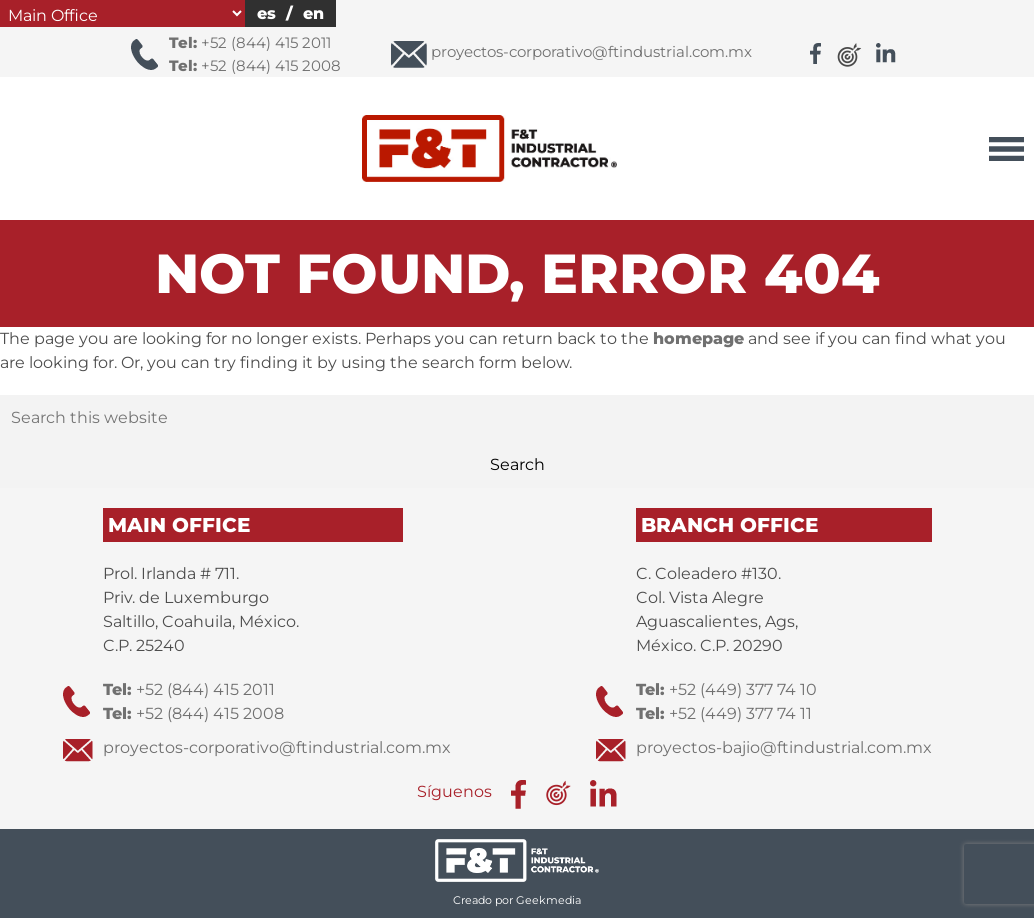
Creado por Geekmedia (517, 900)
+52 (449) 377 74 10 (726, 689)
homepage (698, 338)
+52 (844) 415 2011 (250, 42)
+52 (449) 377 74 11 (724, 713)
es (266, 13)
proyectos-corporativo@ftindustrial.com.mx (277, 747)
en (313, 13)
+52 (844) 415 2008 (255, 65)
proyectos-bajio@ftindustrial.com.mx (784, 747)
